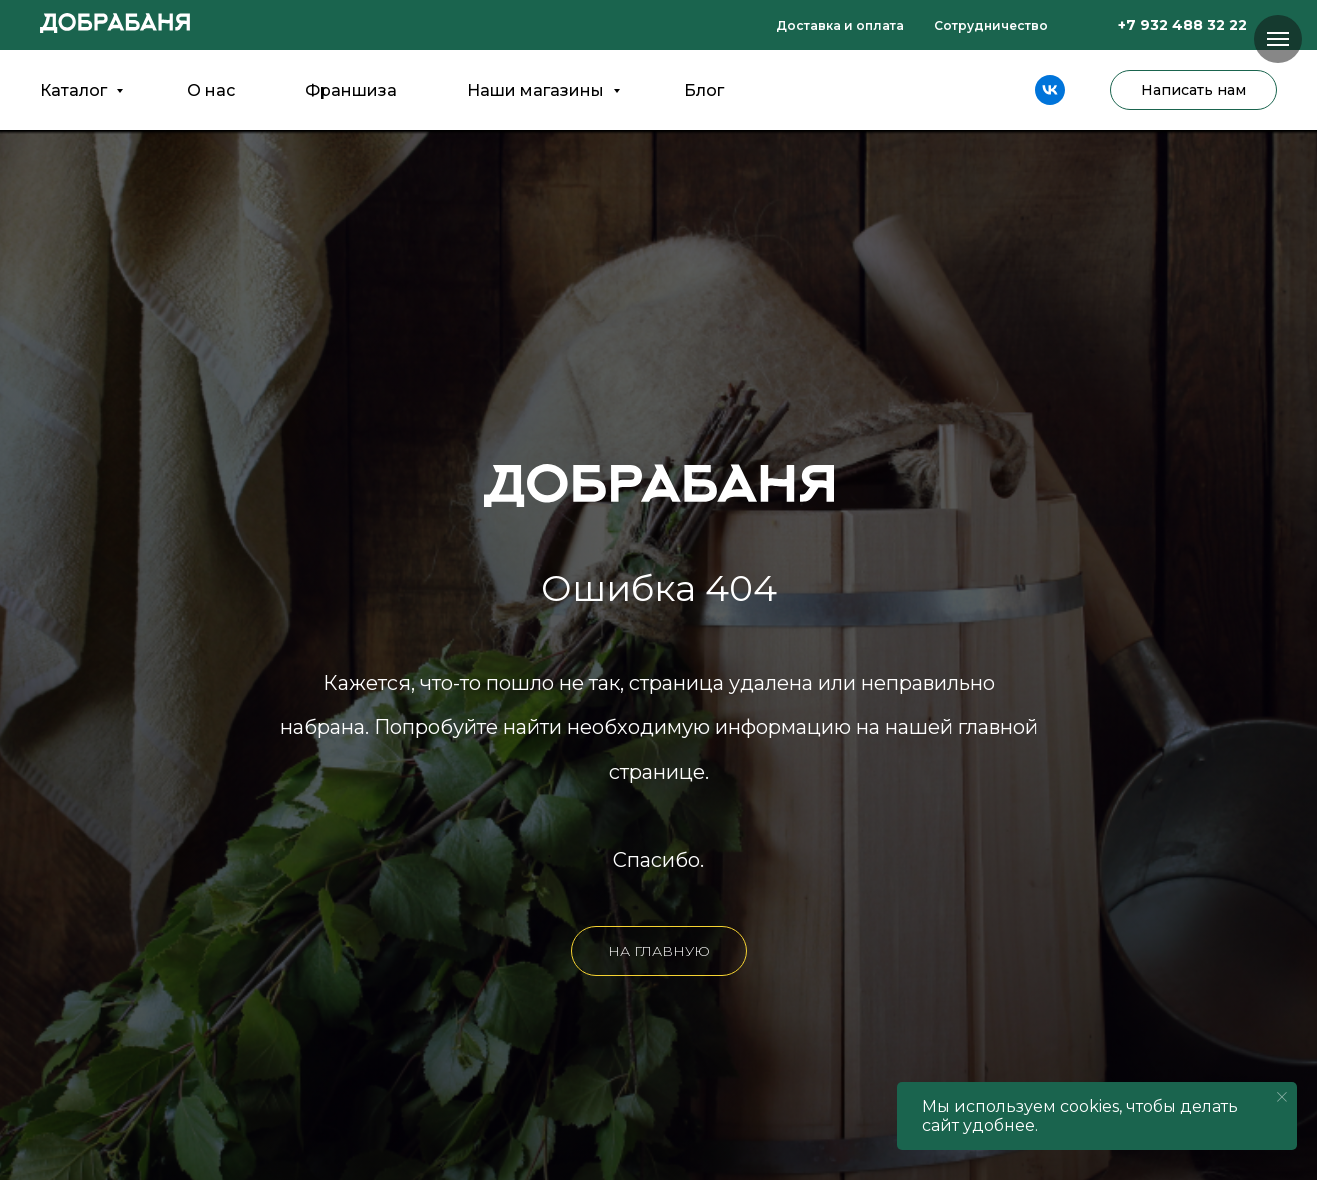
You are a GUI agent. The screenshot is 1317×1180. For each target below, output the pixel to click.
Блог (704, 90)
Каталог (75, 90)
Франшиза (351, 90)
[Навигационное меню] (1278, 39)
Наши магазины (537, 90)
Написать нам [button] (1193, 90)
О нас (211, 90)
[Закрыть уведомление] (1282, 1097)
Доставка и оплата (840, 25)
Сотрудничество (991, 25)
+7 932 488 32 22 (1182, 25)
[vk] (1050, 90)
